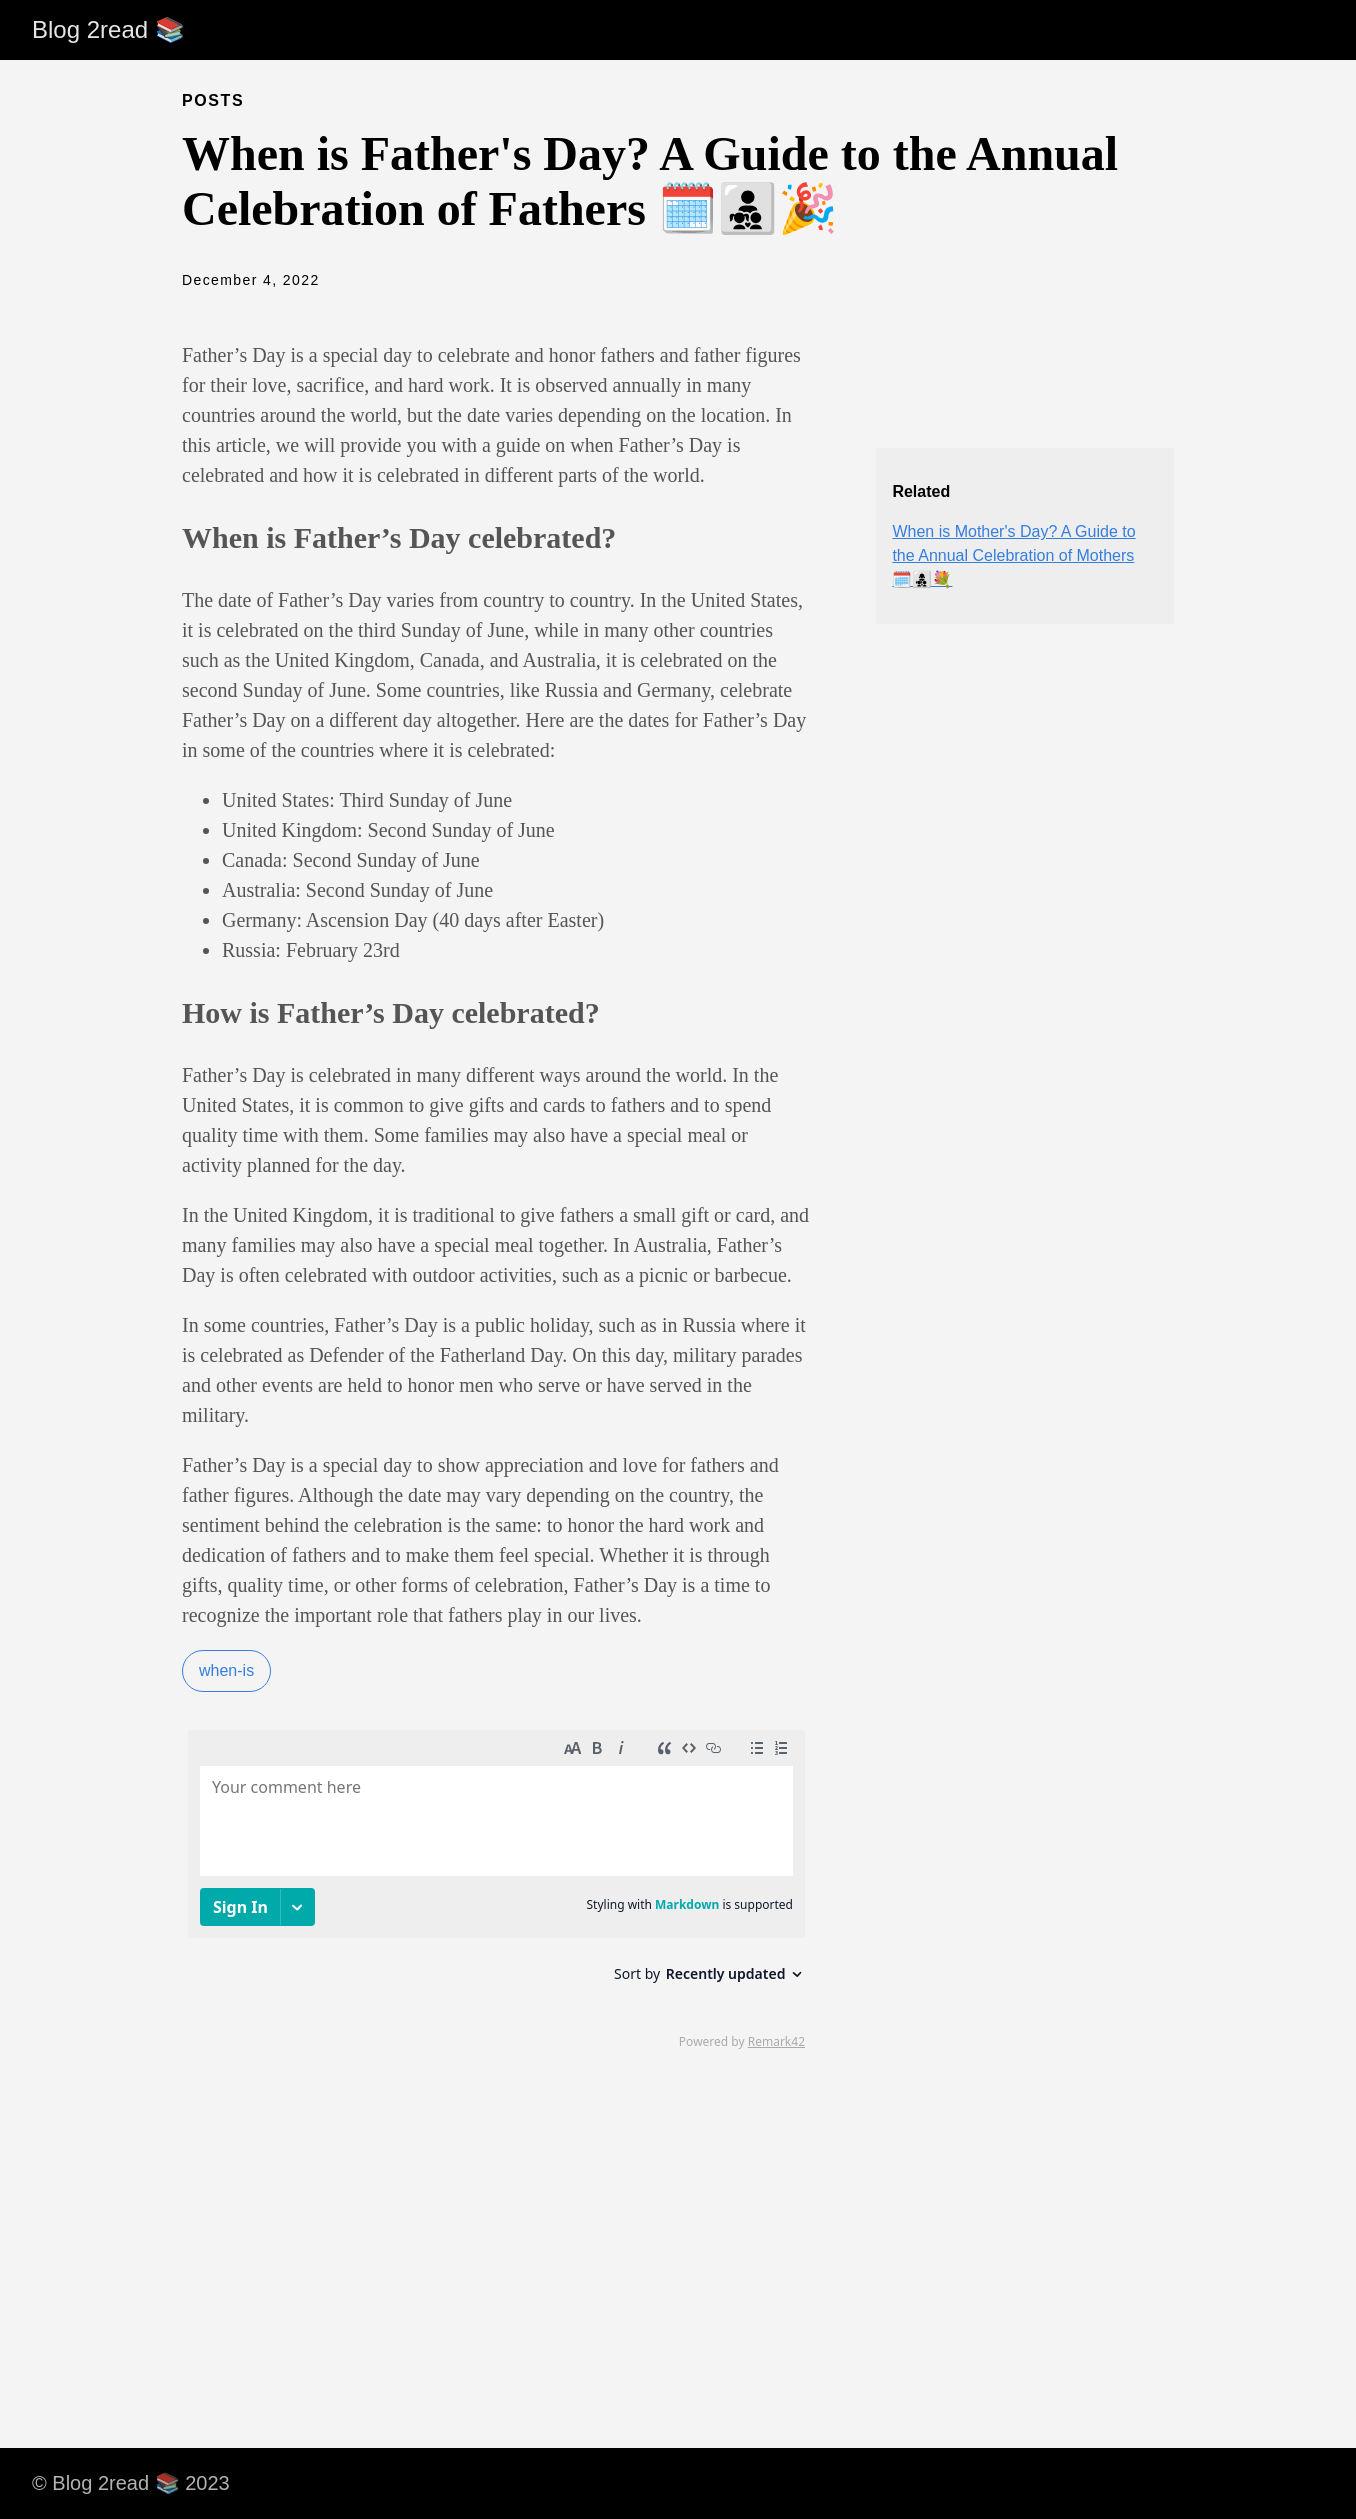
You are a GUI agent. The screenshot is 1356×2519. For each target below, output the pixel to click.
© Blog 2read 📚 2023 (131, 2483)
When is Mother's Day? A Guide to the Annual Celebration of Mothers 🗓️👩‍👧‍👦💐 (1013, 555)
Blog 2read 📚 (108, 29)
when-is (226, 1670)
